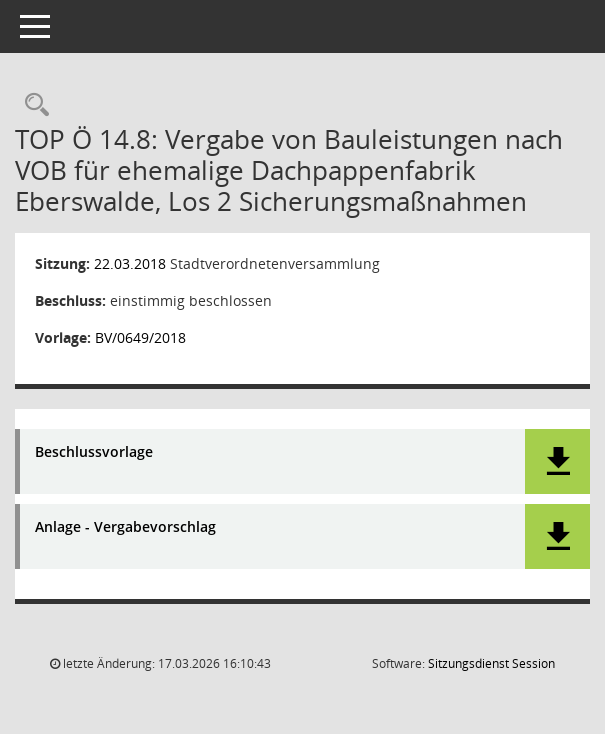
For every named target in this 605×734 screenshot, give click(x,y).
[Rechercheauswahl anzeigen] (32, 105)
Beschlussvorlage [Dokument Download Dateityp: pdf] (94, 452)
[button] (557, 461)
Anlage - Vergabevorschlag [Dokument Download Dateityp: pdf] (125, 527)
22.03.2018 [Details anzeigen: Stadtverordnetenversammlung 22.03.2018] (130, 263)
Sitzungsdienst (491, 663)
